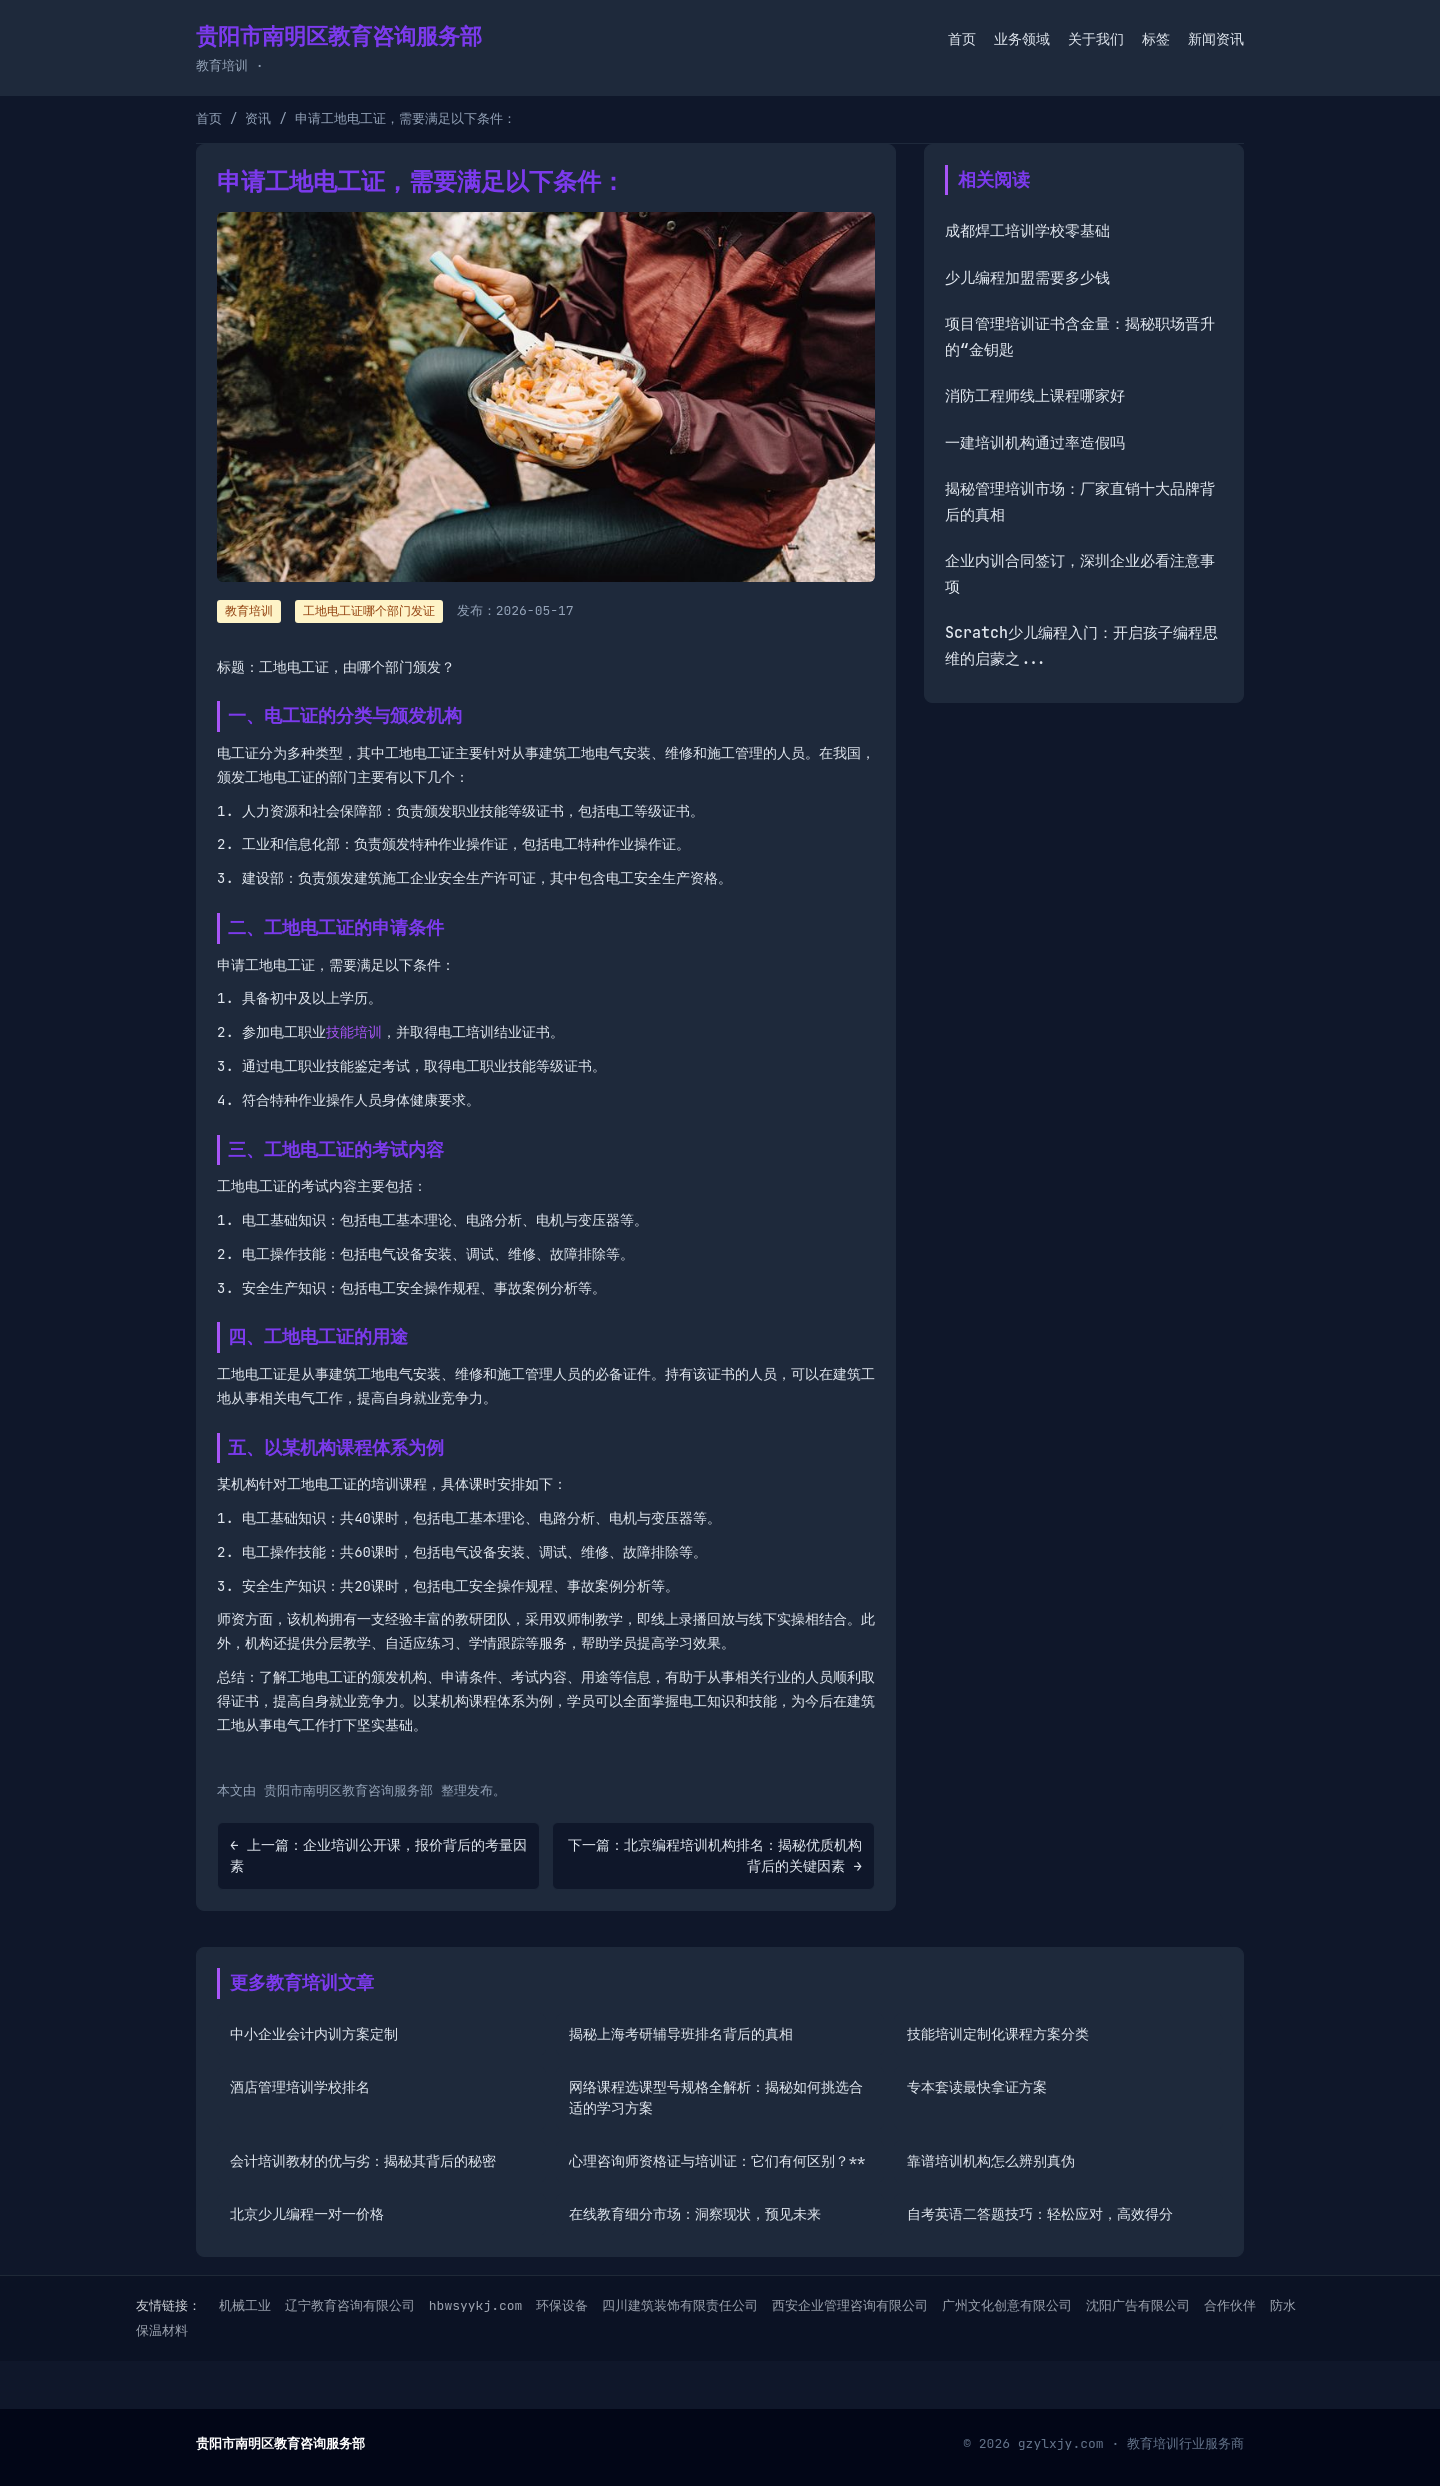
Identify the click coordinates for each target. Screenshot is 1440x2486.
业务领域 (1022, 39)
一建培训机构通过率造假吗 (1035, 443)
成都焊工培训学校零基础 (1027, 231)
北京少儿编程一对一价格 (307, 2214)
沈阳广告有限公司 (1138, 2305)
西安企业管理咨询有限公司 (850, 2305)
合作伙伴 (1230, 2305)
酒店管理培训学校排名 (300, 2087)
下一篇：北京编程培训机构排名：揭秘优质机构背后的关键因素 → (715, 1855)
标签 (1156, 39)
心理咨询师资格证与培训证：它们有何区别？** (717, 2161)
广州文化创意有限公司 (1007, 2305)
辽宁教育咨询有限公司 (350, 2305)
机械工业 (245, 2305)
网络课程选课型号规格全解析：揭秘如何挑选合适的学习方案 (716, 2097)
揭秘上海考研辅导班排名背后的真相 (681, 2034)
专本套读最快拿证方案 (977, 2087)
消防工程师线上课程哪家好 (1035, 396)
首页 (962, 39)
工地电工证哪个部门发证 (369, 611)
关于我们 (1096, 39)
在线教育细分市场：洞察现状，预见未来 (695, 2214)
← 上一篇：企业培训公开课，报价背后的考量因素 (378, 1855)
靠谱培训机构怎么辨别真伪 (991, 2161)
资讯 (258, 118)
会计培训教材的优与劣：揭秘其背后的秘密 (363, 2161)
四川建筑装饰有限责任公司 (680, 2305)
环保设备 (562, 2305)
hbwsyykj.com (476, 2305)
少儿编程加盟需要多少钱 (1027, 278)
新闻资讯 (1216, 39)
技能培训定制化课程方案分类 (998, 2034)
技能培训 (354, 1032)
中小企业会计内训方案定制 (314, 2034)
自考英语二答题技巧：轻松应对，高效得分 (1040, 2214)
